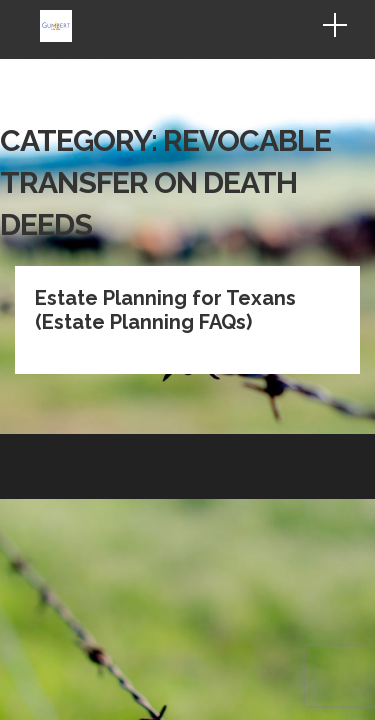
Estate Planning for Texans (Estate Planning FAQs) (165, 190)
